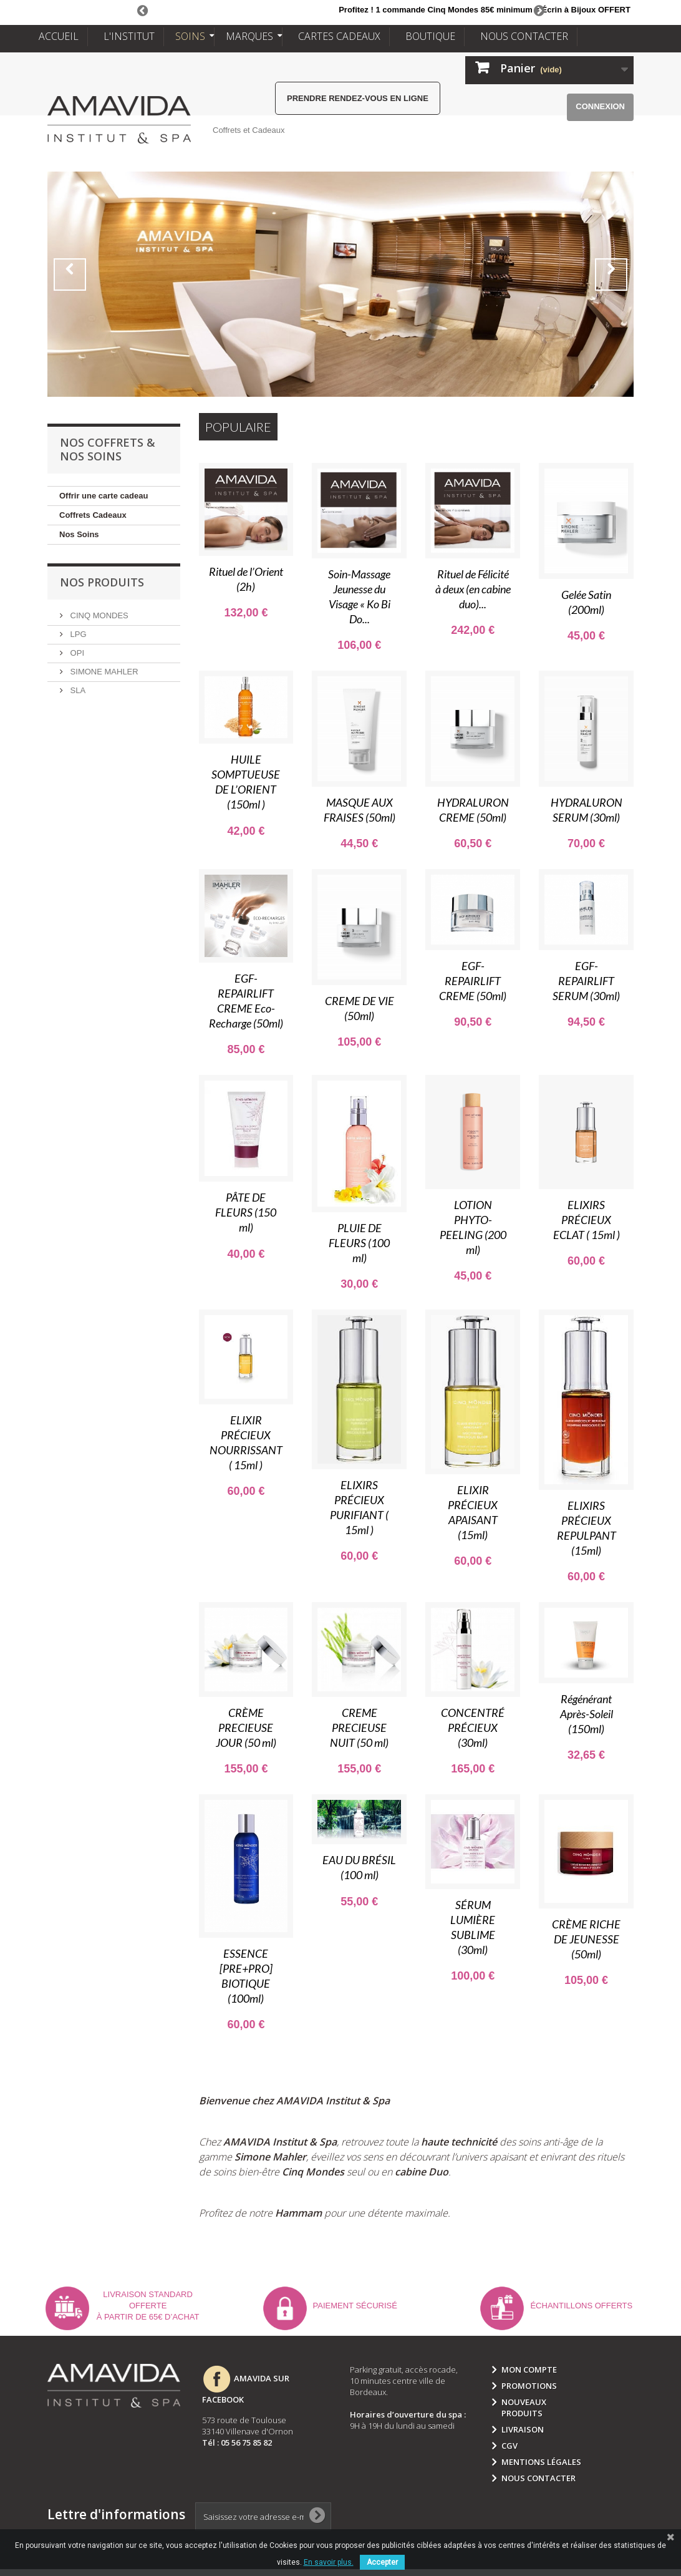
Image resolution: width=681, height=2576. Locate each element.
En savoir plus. (329, 2562)
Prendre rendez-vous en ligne (357, 98)
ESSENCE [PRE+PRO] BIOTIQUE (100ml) (246, 1976)
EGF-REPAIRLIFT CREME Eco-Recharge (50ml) (246, 1000)
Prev (142, 10)
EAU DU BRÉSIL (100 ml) (359, 1867)
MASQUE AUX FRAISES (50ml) (359, 809)
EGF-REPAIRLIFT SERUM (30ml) (586, 981)
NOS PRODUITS (102, 582)
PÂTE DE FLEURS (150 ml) (245, 1212)
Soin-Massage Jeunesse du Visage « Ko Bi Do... (359, 596)
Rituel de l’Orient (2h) (246, 579)
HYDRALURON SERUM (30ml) (586, 809)
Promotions (529, 2385)
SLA (76, 690)
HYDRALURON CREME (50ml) (473, 809)
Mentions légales (541, 2461)
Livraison (522, 2429)
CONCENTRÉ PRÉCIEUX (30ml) (473, 1727)
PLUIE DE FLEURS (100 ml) (359, 1243)
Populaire (238, 426)
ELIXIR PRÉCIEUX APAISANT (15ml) (473, 1512)
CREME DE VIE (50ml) (359, 1008)
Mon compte (529, 2369)
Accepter (382, 2562)
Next (539, 10)
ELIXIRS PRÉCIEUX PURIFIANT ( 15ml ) (359, 1507)
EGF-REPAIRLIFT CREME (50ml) (472, 981)
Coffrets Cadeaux (93, 515)
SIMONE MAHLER (103, 671)
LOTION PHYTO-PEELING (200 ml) (473, 1227)
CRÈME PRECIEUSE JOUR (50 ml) (246, 1727)
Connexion (600, 106)
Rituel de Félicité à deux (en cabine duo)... (473, 589)
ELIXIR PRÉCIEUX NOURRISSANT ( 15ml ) (246, 1442)
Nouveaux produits (523, 2407)
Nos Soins (79, 534)
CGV (509, 2445)
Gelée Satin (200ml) (586, 602)
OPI (76, 653)
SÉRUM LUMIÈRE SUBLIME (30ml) (472, 1927)
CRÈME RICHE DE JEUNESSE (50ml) (586, 1939)
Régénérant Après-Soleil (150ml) (586, 1714)
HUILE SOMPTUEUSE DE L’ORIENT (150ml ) (245, 781)
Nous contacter (538, 2478)
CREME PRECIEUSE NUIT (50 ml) (359, 1727)
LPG (77, 634)
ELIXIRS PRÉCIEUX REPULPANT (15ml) (586, 1528)
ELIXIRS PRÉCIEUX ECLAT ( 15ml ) (586, 1220)
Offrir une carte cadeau (103, 495)
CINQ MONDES (98, 615)
